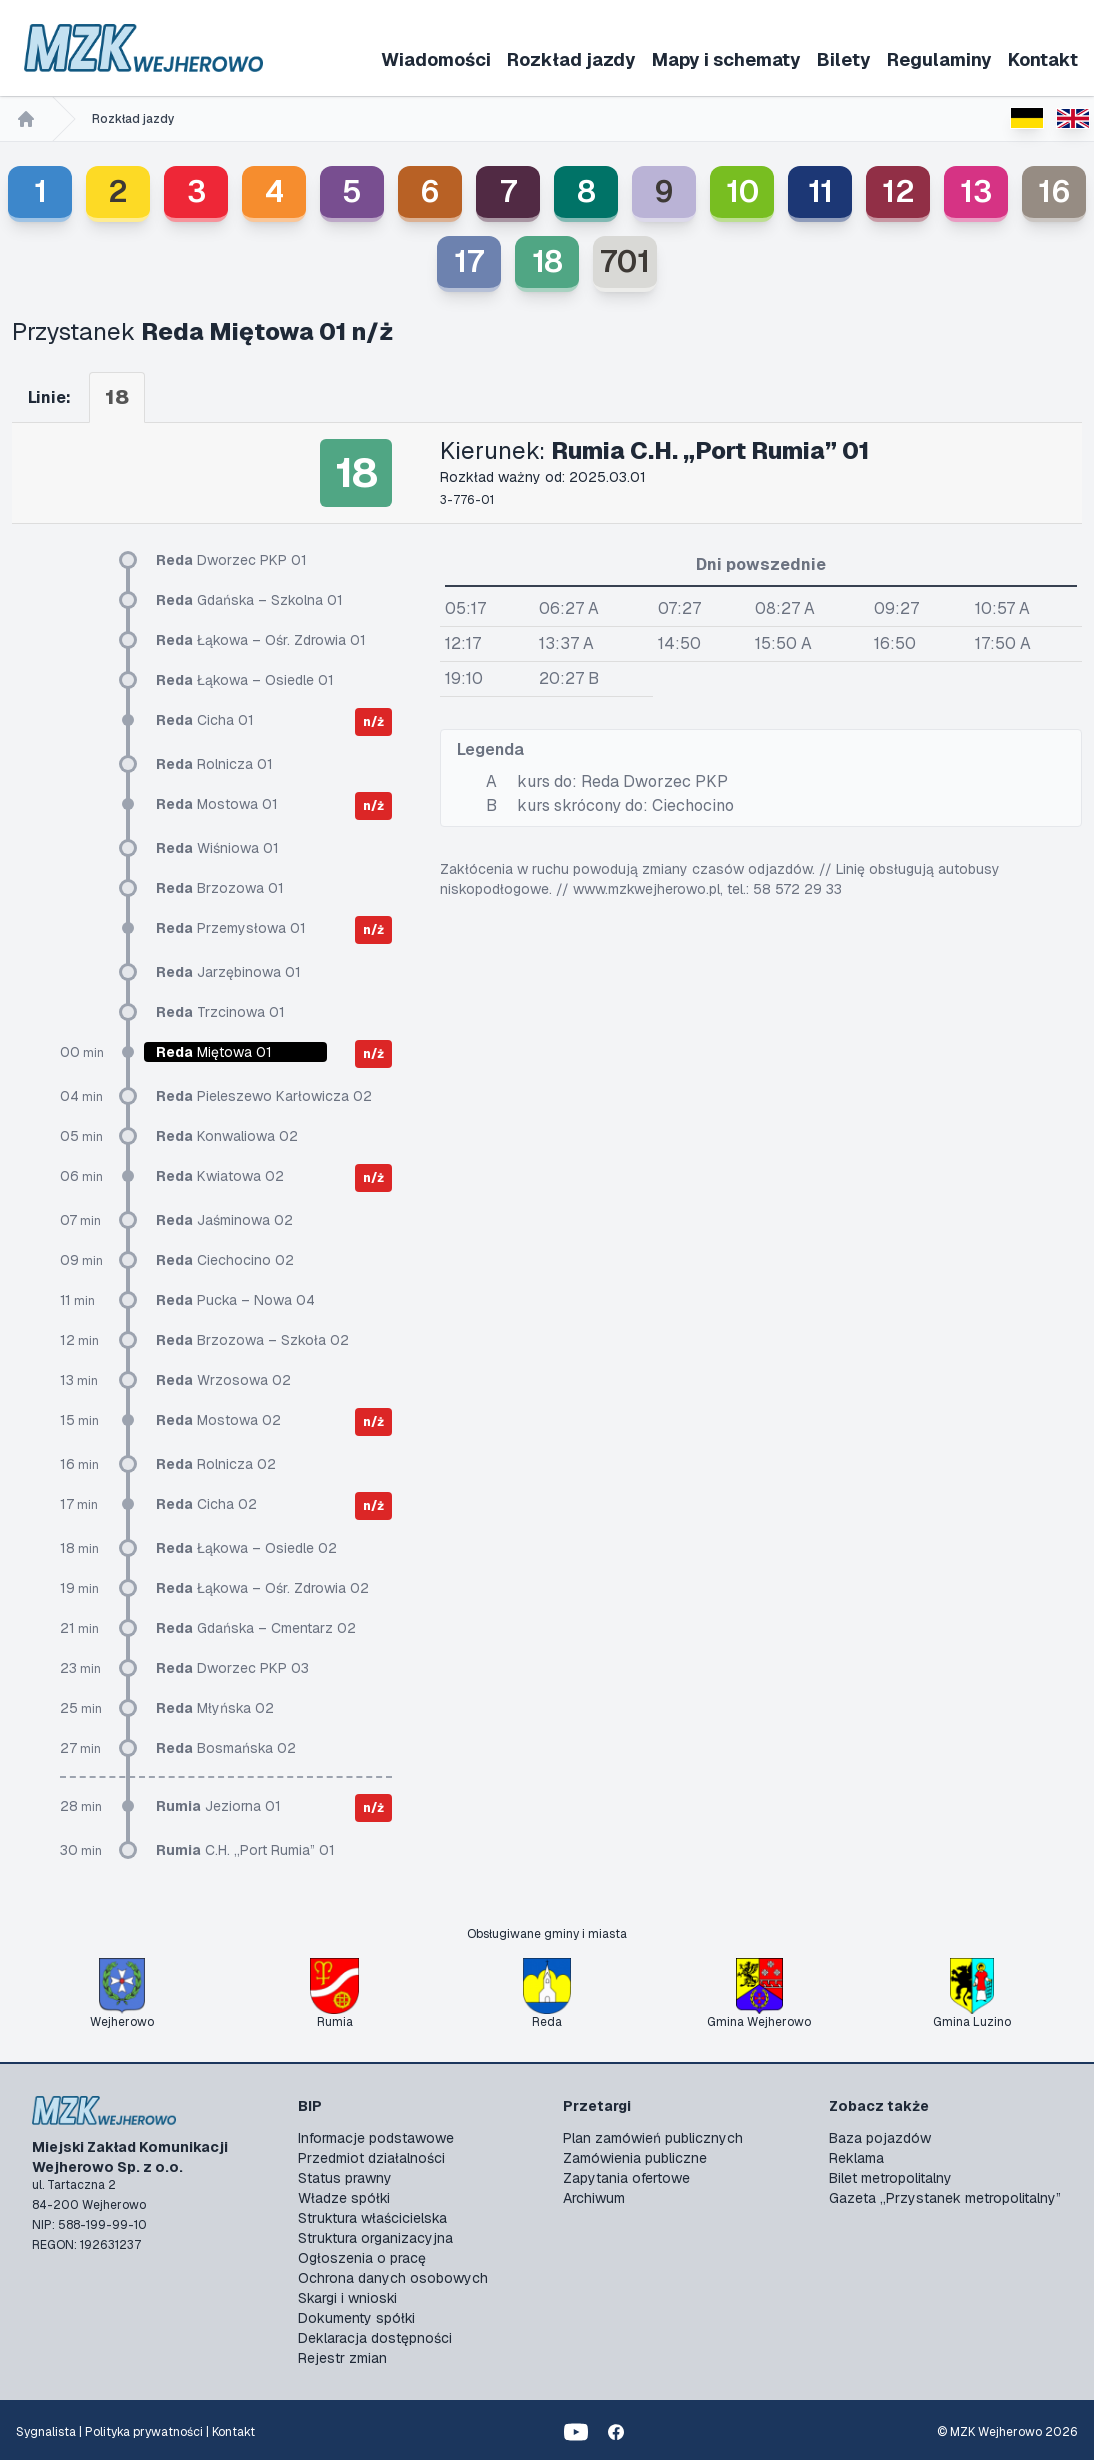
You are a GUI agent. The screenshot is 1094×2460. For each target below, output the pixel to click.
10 (742, 191)
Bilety (844, 59)
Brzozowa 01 (220, 888)
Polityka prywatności (144, 2432)
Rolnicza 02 (216, 1464)
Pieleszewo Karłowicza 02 (264, 1096)
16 (1054, 191)
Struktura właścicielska (372, 2218)
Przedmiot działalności (371, 2158)
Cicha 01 (205, 720)
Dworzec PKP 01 (231, 560)
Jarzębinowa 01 (228, 972)
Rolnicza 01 (214, 764)
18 (547, 261)
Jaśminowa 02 (224, 1220)
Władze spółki (344, 2198)
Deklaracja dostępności (375, 2338)
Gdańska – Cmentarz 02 (256, 1628)
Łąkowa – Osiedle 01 (245, 680)
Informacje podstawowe (376, 2138)
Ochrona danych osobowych (393, 2278)
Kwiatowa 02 (220, 1176)
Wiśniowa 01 (217, 848)
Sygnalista (46, 2432)
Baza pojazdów (880, 2138)
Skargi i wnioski (347, 2298)
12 (898, 191)
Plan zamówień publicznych (653, 2138)
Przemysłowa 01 (231, 928)
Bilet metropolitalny (890, 2178)
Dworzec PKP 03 (232, 1668)
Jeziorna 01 (218, 1806)
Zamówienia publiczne (635, 2158)
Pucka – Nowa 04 (235, 1300)
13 (976, 191)
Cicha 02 (206, 1504)
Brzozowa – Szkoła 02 (252, 1340)
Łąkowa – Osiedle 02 (246, 1548)
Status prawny (345, 2178)
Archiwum (594, 2198)
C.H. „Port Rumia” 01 (245, 1850)
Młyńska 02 (215, 1708)
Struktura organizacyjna (375, 2238)
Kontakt (1043, 59)
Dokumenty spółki (356, 2318)
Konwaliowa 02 (227, 1136)
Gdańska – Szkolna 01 (249, 600)
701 (625, 261)
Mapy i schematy (726, 59)
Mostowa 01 (217, 804)
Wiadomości (436, 59)
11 (820, 191)
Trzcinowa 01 (220, 1012)
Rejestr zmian (342, 2358)
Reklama (856, 2158)
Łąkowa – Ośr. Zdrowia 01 (261, 640)
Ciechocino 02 (225, 1260)
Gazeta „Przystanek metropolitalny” (945, 2198)
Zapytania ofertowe (626, 2178)
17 (469, 261)
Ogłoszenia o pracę (362, 2258)
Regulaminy (939, 59)
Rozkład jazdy (571, 59)
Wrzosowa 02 (223, 1380)
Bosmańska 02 (226, 1748)
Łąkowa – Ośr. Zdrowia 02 (262, 1588)
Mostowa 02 (218, 1420)
